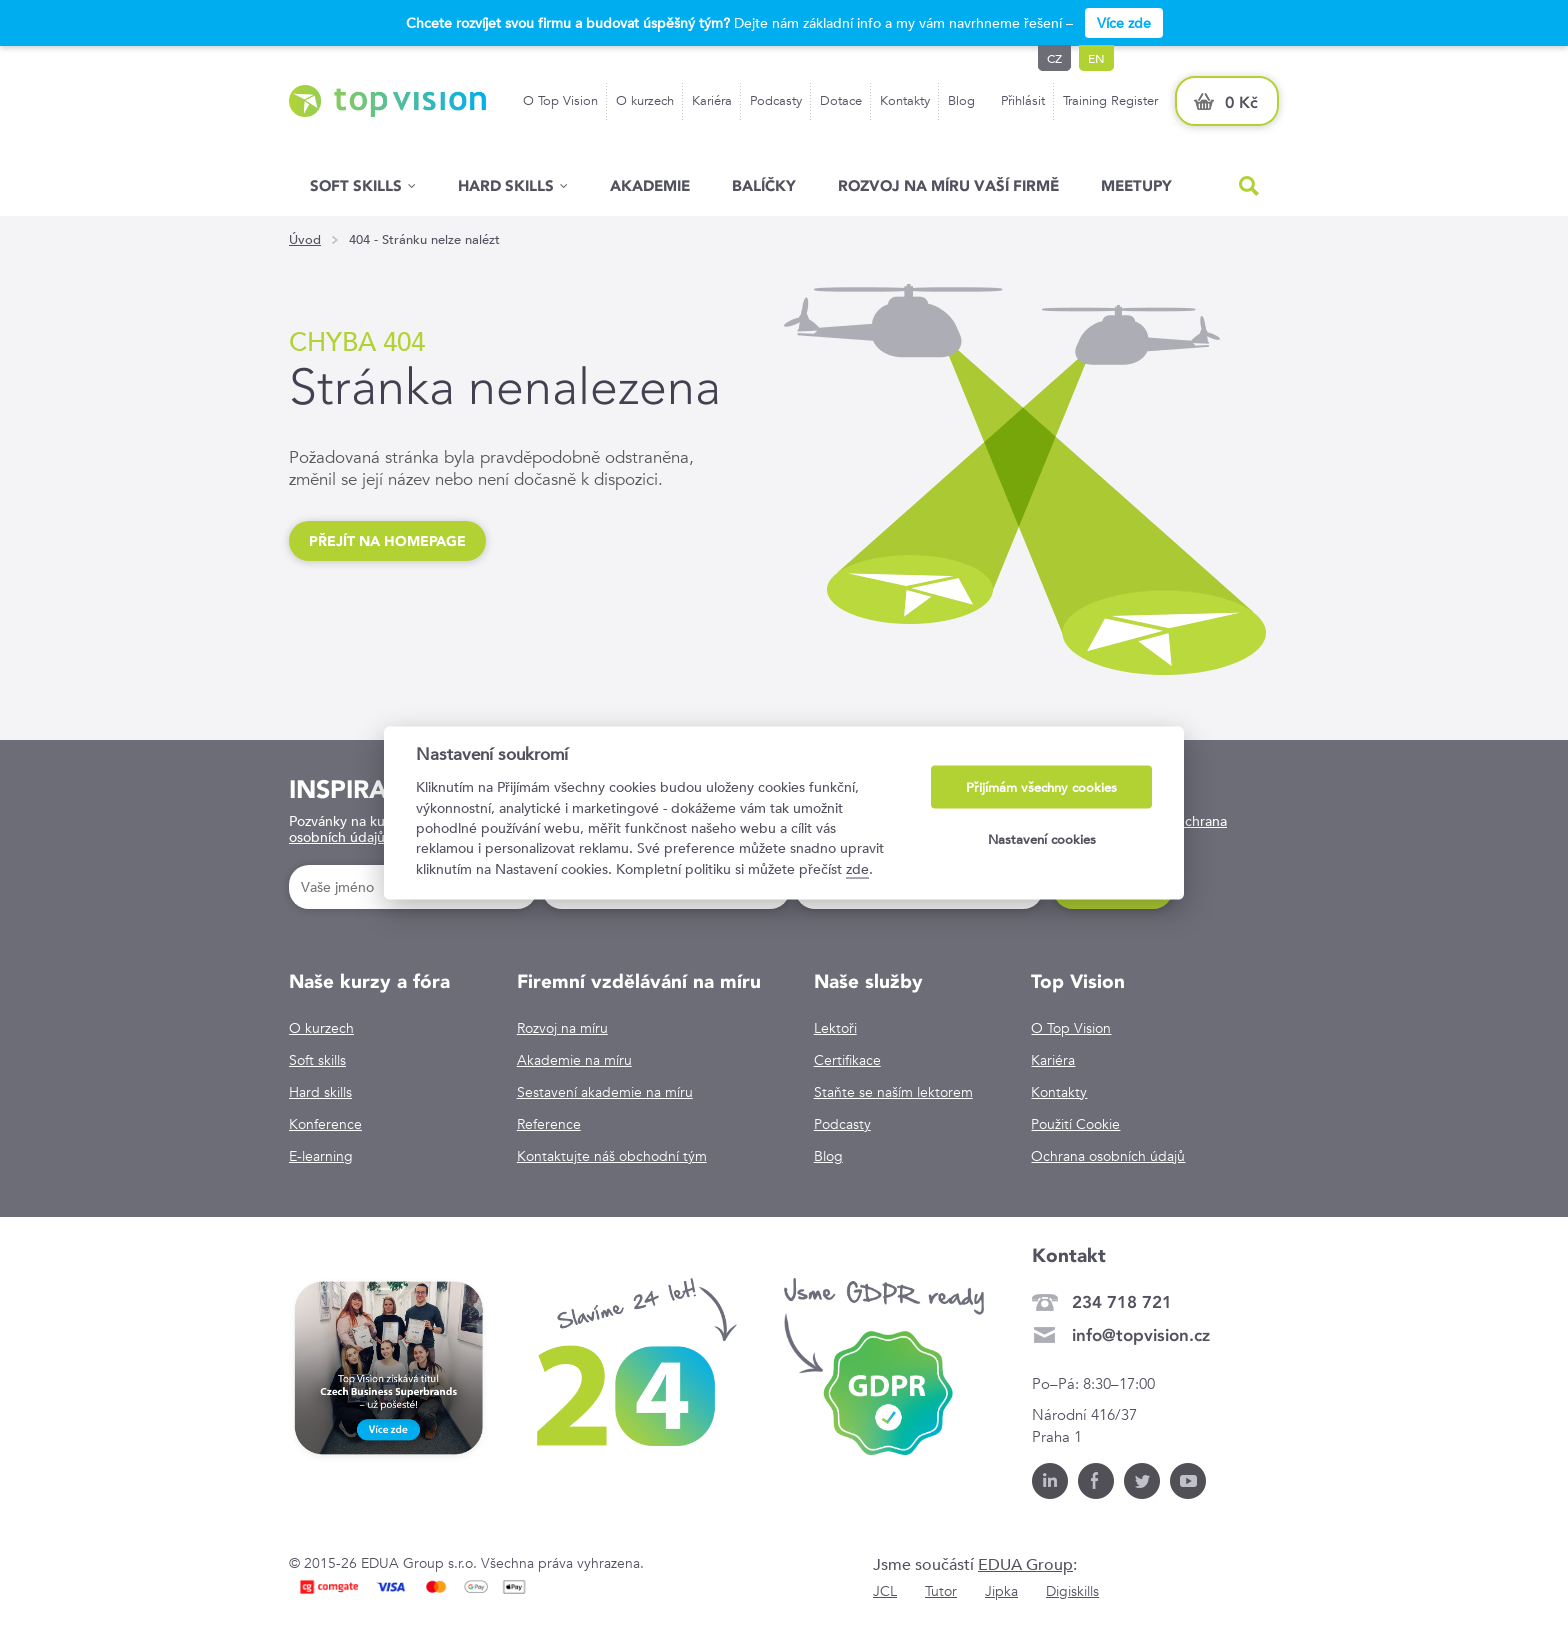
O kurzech (645, 100)
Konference (325, 1124)
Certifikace (847, 1060)
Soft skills (356, 185)
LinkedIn (1050, 1481)
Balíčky (764, 185)
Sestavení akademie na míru (605, 1092)
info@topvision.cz (1141, 1335)
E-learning (321, 1156)
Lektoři (835, 1028)
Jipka (1001, 1591)
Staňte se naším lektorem (893, 1092)
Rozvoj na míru (562, 1028)
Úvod (305, 240)
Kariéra (712, 100)
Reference (549, 1124)
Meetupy (1136, 185)
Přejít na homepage (387, 541)
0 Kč (1241, 102)
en (1096, 58)
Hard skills (320, 1092)
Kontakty (905, 100)
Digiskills (1072, 1591)
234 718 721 (1122, 1302)
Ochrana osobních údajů (1108, 1156)
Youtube (1188, 1481)
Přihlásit (1023, 100)
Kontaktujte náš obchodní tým (612, 1156)
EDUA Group (1025, 1564)
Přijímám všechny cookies (1041, 787)
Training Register (1110, 100)
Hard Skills (506, 185)
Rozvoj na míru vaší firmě (948, 185)
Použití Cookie (1075, 1124)
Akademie (650, 185)
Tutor (941, 1591)
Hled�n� (1249, 186)
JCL (885, 1591)
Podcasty (776, 100)
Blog (961, 100)
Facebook (1096, 1481)
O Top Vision (560, 100)
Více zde (1124, 23)
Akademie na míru (574, 1060)
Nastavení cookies (1042, 838)
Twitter (1142, 1481)
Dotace (841, 100)
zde (857, 868)
